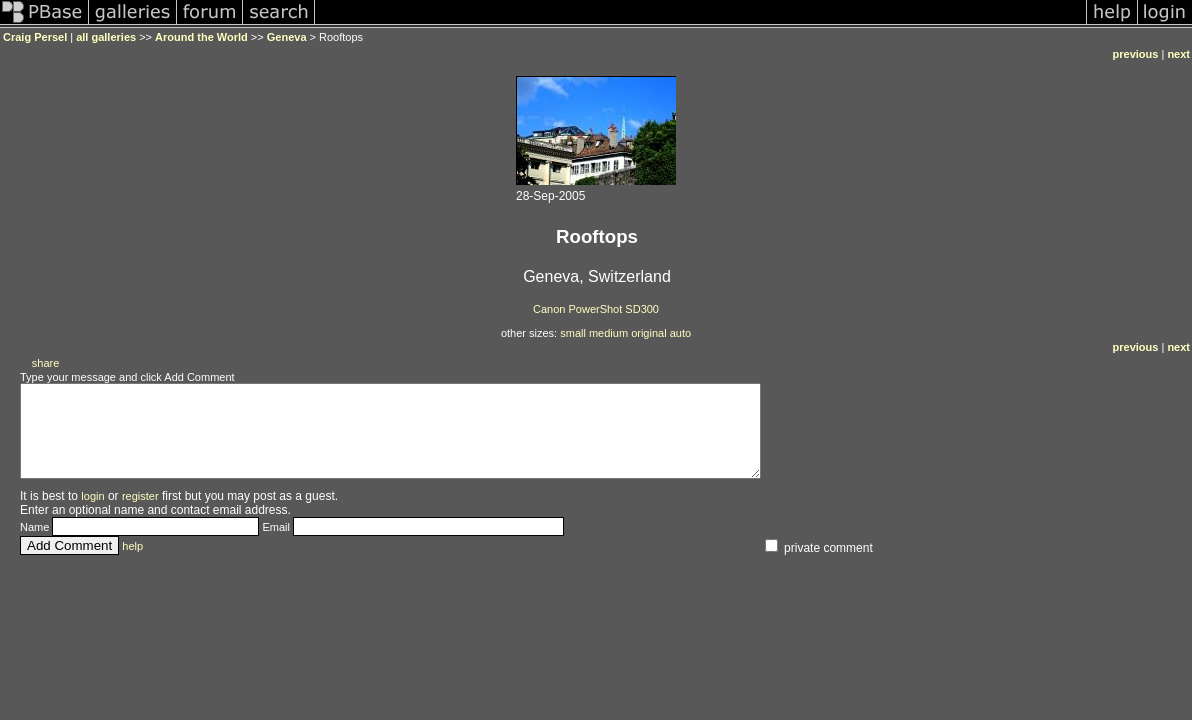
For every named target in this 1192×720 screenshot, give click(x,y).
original (648, 333)
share (46, 363)
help (132, 564)
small (573, 333)
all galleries (106, 37)
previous (1136, 54)
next (1178, 54)
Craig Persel (35, 37)
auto (680, 333)
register (140, 514)
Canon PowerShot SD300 (596, 309)
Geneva (287, 37)
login (92, 514)
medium (608, 333)
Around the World (201, 37)
